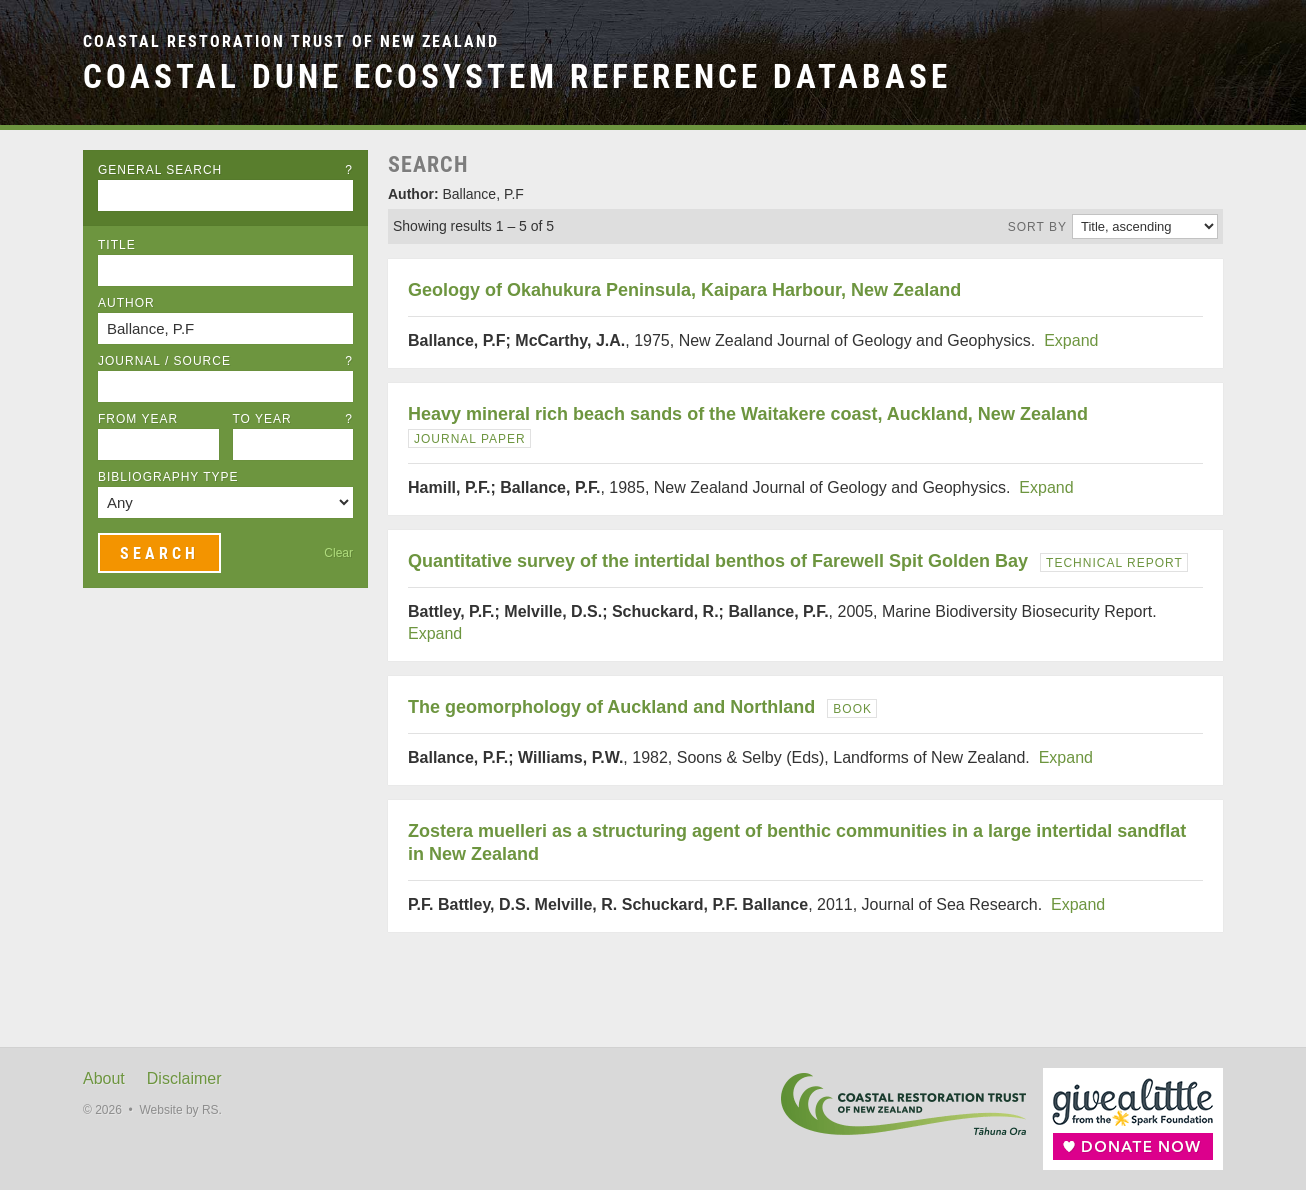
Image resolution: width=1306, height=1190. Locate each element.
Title (117, 245)
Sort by (1037, 227)
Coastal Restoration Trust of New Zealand (291, 41)
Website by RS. (180, 1110)
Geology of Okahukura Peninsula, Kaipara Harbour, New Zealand (684, 290)
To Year (293, 419)
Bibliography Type (168, 477)
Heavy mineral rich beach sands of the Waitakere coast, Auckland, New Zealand (748, 414)
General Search (225, 170)
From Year (138, 419)
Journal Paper (470, 439)
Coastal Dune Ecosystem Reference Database (517, 76)
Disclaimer (184, 1078)
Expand (1071, 340)
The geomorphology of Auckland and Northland (611, 707)
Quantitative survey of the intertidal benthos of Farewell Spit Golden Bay (718, 561)
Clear (338, 553)
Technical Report (1114, 563)
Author (126, 303)
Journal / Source (225, 361)
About (104, 1078)
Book (852, 709)
